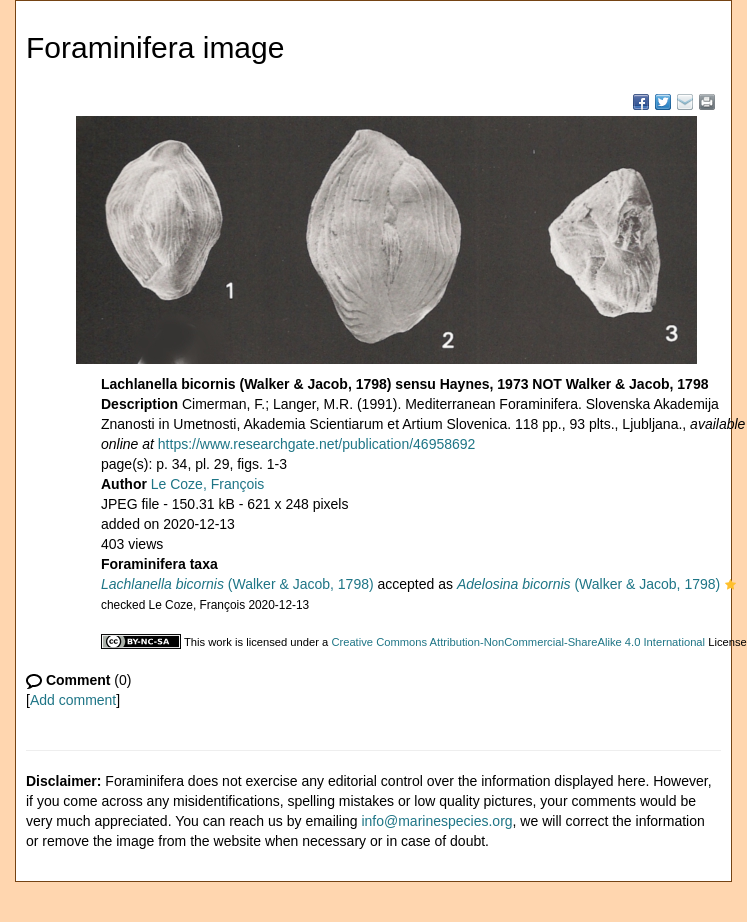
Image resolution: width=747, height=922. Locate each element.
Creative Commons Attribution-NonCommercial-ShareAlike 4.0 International (518, 642)
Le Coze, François (208, 484)
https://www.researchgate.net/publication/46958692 (317, 444)
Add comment (73, 700)
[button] (730, 586)
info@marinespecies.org (436, 821)
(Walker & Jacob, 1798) (237, 584)
